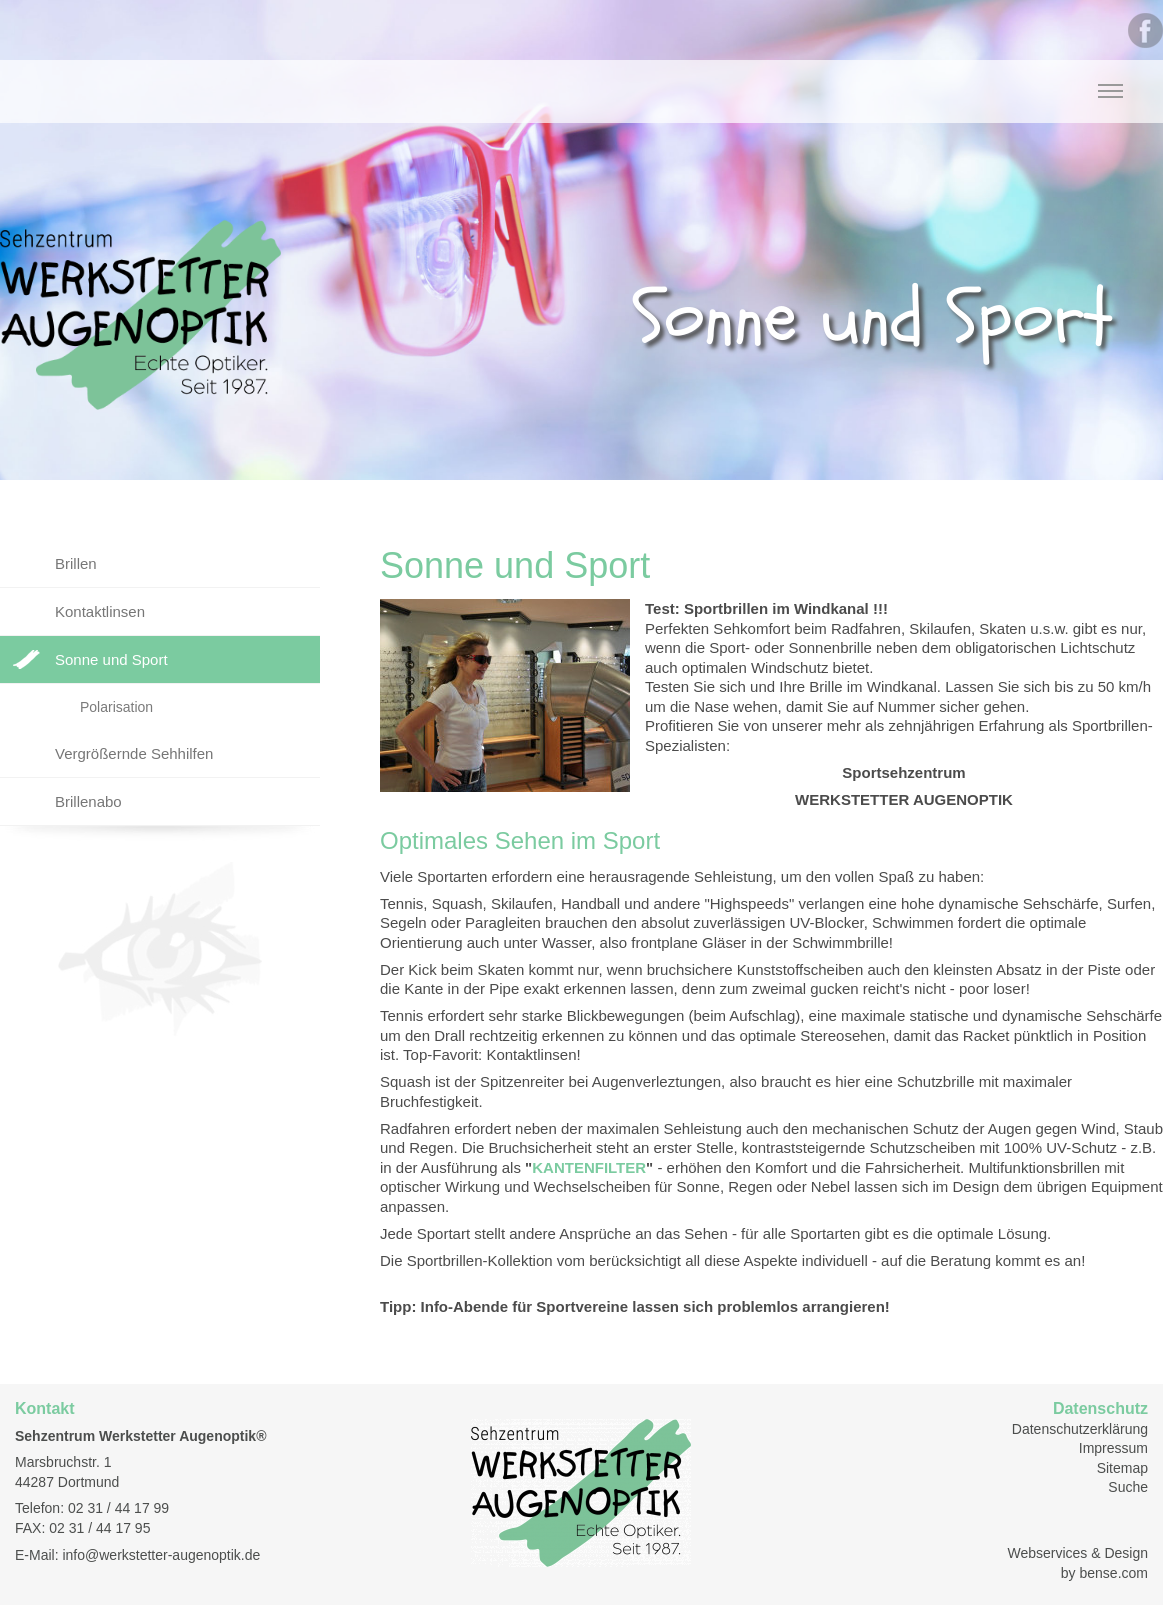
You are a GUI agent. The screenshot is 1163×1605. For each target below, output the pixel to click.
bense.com (1114, 1573)
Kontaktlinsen (100, 611)
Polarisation (116, 707)
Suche (1128, 1487)
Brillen (76, 563)
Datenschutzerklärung (1080, 1429)
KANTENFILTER (589, 1167)
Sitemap (1122, 1468)
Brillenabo (88, 801)
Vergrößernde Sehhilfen (134, 753)
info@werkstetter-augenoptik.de (161, 1555)
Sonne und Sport (111, 659)
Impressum (1113, 1448)
